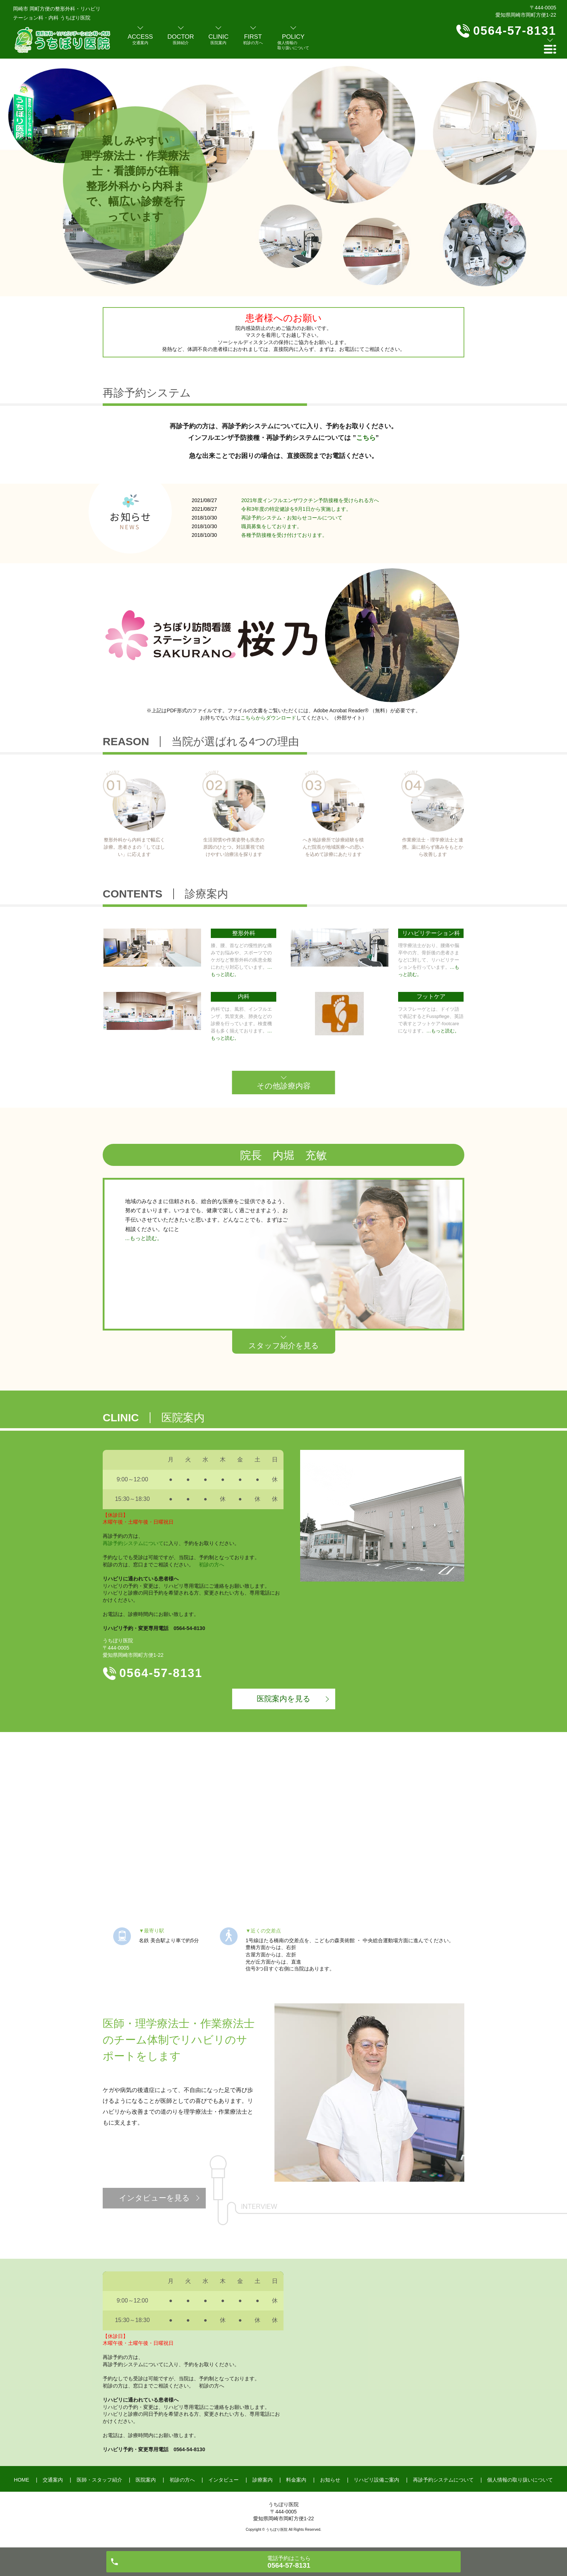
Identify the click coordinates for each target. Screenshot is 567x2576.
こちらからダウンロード (268, 718)
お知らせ (330, 2480)
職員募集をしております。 (271, 526)
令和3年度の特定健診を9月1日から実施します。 (296, 509)
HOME (21, 2480)
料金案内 (296, 2480)
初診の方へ (211, 1564)
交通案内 (53, 2480)
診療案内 (262, 2480)
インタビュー (223, 2480)
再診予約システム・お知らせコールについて (291, 518)
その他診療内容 (284, 1086)
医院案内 (146, 2480)
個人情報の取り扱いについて (520, 2480)
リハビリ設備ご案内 (376, 2480)
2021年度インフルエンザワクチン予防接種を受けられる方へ (310, 500)
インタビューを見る (154, 2198)
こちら (366, 437)
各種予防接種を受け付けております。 (284, 535)
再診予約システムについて (133, 1543)
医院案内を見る (284, 1698)
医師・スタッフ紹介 (99, 2480)
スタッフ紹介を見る (283, 1345)
